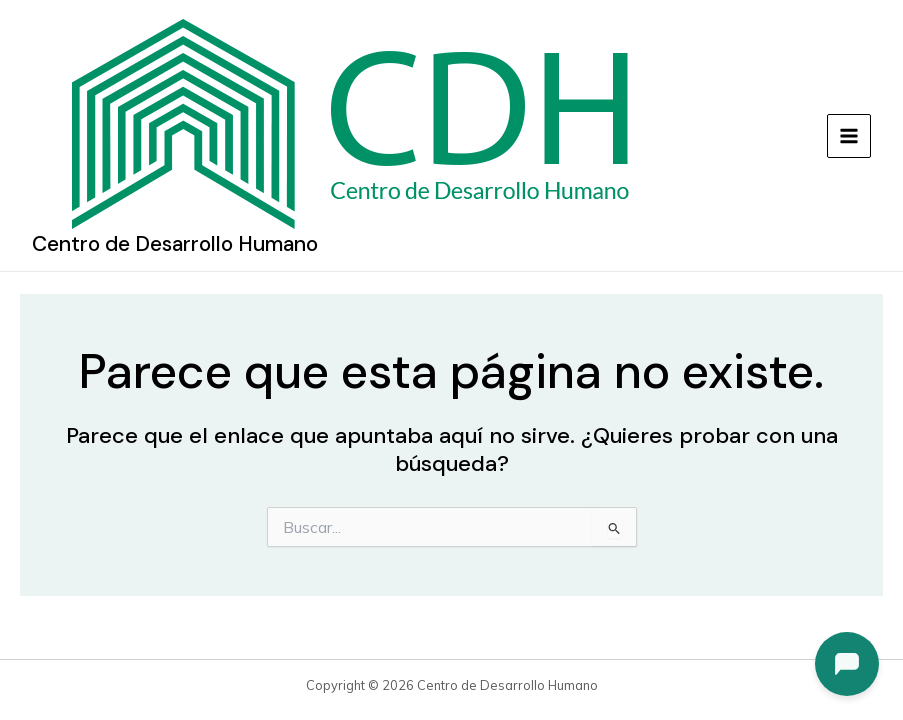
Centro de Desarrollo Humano (175, 244)
